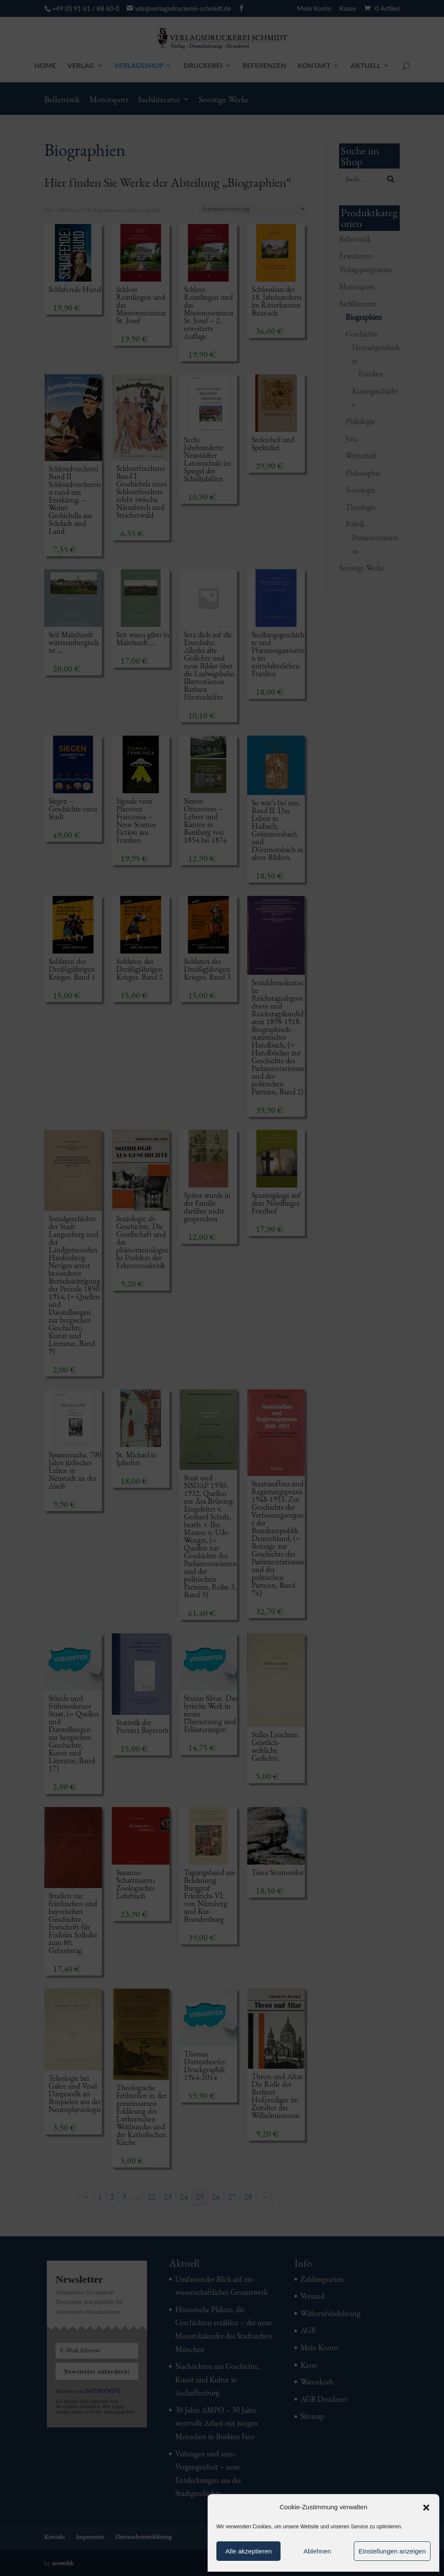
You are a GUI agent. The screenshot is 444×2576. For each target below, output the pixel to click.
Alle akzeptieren (248, 2551)
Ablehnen (317, 2551)
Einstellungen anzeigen (392, 2551)
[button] (426, 2507)
